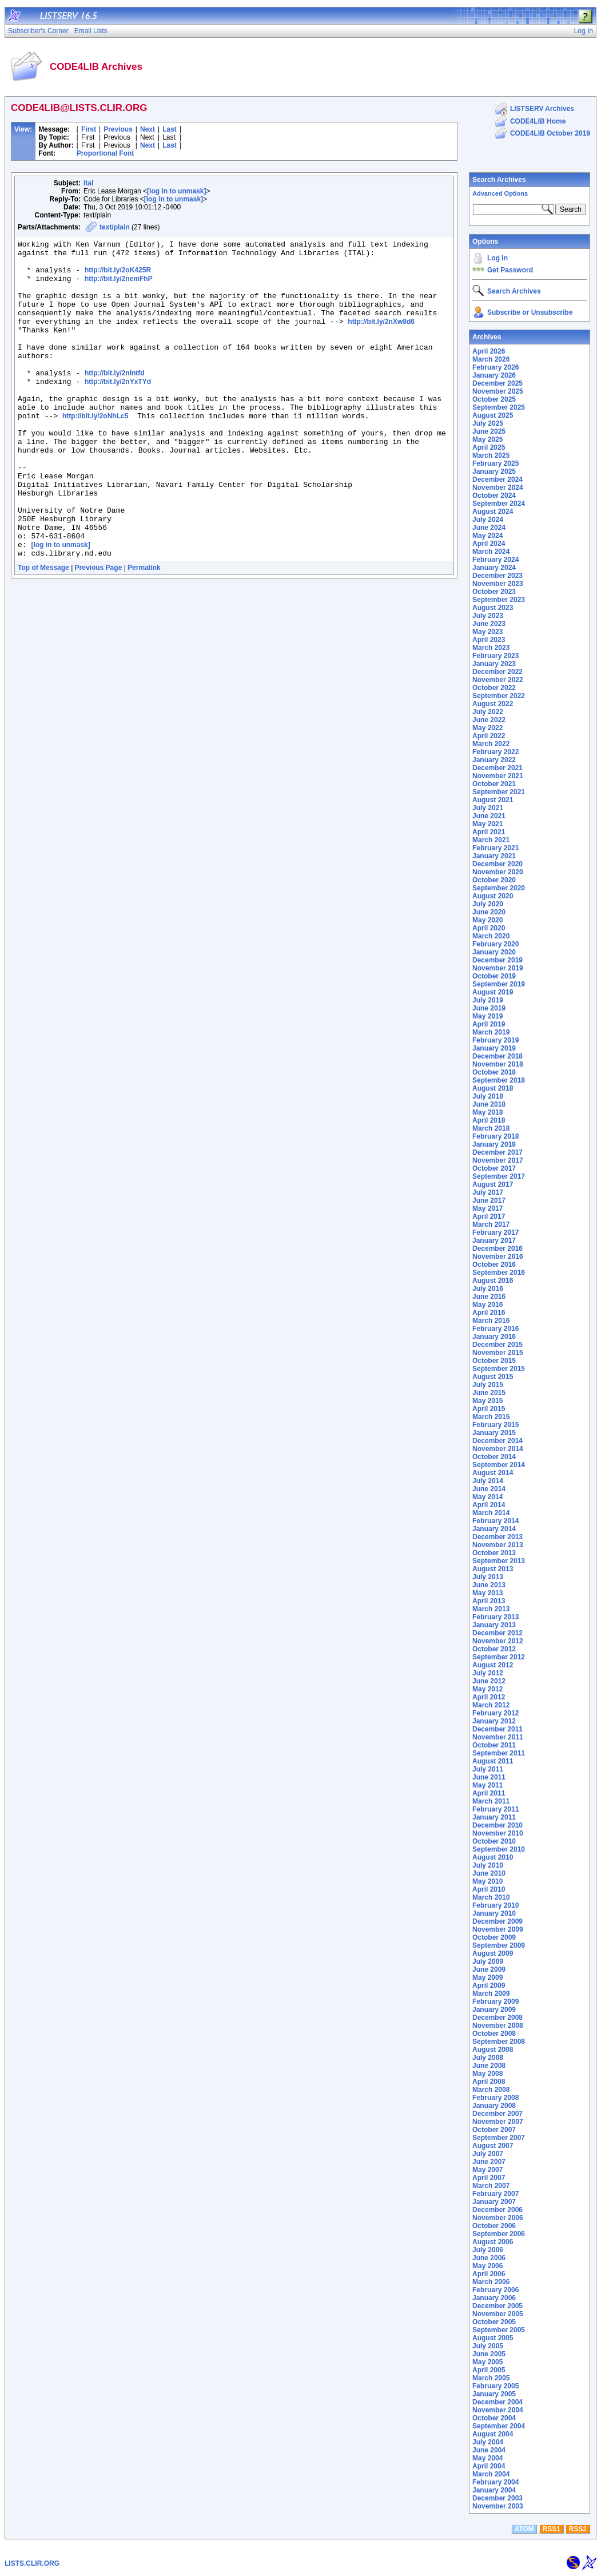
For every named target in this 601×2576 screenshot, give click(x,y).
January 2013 (494, 1625)
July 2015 (487, 1385)
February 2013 (495, 1617)
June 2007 (489, 2162)
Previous (118, 129)
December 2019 (497, 960)
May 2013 (487, 1593)
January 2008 (494, 2106)
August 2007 (492, 2146)
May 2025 (487, 439)
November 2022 (497, 680)
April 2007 (488, 2178)
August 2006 (492, 2242)
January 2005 (494, 2394)
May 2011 (487, 1785)
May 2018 (487, 1112)
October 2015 (494, 1361)
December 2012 (497, 1633)
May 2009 (487, 1977)
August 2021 (492, 800)
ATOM (524, 2529)
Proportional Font (105, 153)
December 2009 (497, 1921)
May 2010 (487, 1881)
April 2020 (488, 928)
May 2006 (487, 2266)
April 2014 (488, 1505)
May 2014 (487, 1497)
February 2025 (495, 463)
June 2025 (489, 431)
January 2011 (494, 1817)
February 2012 (495, 1713)
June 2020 (489, 912)
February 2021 (495, 848)
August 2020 (492, 896)
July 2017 (487, 1192)
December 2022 (497, 672)
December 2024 (497, 479)
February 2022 (495, 752)
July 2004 (487, 2442)
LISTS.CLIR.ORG (32, 2563)
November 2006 (497, 2218)
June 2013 (489, 1585)
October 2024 (494, 496)
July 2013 (487, 1577)
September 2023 (498, 600)
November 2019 (497, 968)
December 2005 (497, 2306)
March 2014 (491, 1513)
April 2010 (488, 1889)
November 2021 (497, 776)
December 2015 (497, 1345)
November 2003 (497, 2506)
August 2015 (492, 1377)
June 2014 (489, 1489)
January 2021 (494, 856)
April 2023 (488, 640)
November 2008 (497, 2026)
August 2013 (492, 1569)
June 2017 (489, 1200)
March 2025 (491, 455)
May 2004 (487, 2458)
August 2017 (492, 1184)
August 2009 (492, 1953)
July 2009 (487, 1961)
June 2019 (489, 1008)
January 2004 (494, 2490)
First (88, 129)
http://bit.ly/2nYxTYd (118, 411)
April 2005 (488, 2370)
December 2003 (497, 2498)
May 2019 (487, 1016)
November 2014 (497, 1449)
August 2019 (492, 992)
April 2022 (488, 736)
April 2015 (488, 1409)
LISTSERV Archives (542, 109)
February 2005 (495, 2386)
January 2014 (494, 1529)
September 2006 (498, 2234)
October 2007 (494, 2130)
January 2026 (494, 375)
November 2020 (497, 872)
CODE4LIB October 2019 (550, 133)
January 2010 (494, 1913)
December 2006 (497, 2210)
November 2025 (497, 391)
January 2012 (494, 1721)
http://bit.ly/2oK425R (118, 277)
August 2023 (492, 608)
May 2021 (487, 824)
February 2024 (495, 560)
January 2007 (494, 2202)
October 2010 (494, 1841)
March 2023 (491, 648)
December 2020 (497, 864)
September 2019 (498, 984)
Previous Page (98, 631)
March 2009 (491, 1994)
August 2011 (492, 1761)
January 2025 (494, 471)
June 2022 (489, 720)
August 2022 (492, 704)
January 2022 (494, 760)
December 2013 (497, 1537)
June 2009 (489, 1969)
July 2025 (487, 423)
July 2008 (487, 2058)
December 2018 (497, 1056)
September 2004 (498, 2426)
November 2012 (497, 1641)
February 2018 (495, 1136)
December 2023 (497, 576)
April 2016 (488, 1313)
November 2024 (497, 488)
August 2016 (492, 1281)
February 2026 (495, 367)
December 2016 (497, 1249)
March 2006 (491, 2282)
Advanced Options (500, 193)
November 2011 (497, 1737)
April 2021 (488, 832)
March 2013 (491, 1609)
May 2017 (487, 1208)
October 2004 (494, 2418)
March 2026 (491, 359)
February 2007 (495, 2194)
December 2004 (497, 2402)
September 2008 (498, 2042)
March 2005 (491, 2378)
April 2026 (488, 351)
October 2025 (494, 399)
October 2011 (494, 1745)
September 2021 (498, 792)
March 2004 (491, 2474)
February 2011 (495, 1809)
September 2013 (498, 1561)
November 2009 (497, 1929)
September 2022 (498, 696)
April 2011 (488, 1793)
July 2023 (487, 616)
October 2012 (494, 1649)
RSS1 (551, 2529)
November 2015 (497, 1353)
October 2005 (494, 2322)
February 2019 (495, 1040)
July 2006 (487, 2250)
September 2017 (498, 1176)
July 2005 (487, 2346)
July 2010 (487, 1865)
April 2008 (488, 2082)
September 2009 (498, 1945)
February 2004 (495, 2482)
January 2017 (494, 1241)
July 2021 (487, 808)
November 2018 (497, 1064)
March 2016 (491, 1321)
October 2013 (494, 1553)
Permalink (144, 631)
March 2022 (491, 744)
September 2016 (498, 1273)
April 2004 (488, 2466)
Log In (497, 258)
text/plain (114, 227)
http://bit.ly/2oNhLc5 (95, 452)
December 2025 (497, 383)
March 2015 (491, 1417)
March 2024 (491, 552)
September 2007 (498, 2138)
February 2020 (495, 944)
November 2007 (497, 2122)
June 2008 (489, 2066)
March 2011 (491, 1801)
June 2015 (489, 1393)
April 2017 (488, 1216)
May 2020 (487, 920)
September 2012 (498, 1657)
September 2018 (498, 1080)
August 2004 (492, 2434)
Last (169, 129)
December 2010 (497, 1825)
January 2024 (494, 568)
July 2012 (487, 1673)
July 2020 (487, 904)
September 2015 (498, 1369)
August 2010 (492, 1857)
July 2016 (487, 1289)
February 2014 (495, 1521)
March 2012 (491, 1705)
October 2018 (494, 1072)
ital (88, 183)
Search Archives (499, 180)
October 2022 (494, 688)
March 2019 (491, 1032)
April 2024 (488, 544)
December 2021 (497, 768)
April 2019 (488, 1024)
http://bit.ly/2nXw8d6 (381, 339)
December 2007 (497, 2114)
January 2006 (494, 2298)
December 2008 (497, 2018)
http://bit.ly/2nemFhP (119, 287)
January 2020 (494, 952)
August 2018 (492, 1088)
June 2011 (489, 1777)
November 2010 (497, 1833)
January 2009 (494, 2010)
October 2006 (494, 2226)
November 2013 (497, 1545)
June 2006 (489, 2258)
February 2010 (495, 1905)
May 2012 (487, 1689)
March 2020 (491, 936)
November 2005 (497, 2314)
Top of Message (43, 631)
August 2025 (492, 415)
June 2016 (489, 1297)
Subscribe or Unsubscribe (529, 312)
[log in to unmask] (176, 191)
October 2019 (494, 976)
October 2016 (494, 1265)
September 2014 (498, 1465)
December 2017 (497, 1152)
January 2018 (494, 1144)
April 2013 (488, 1601)
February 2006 (495, 2290)
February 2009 (495, 2002)
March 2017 (491, 1224)
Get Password (510, 270)
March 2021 (491, 840)
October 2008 (494, 2034)
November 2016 (497, 1257)
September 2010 (498, 1849)
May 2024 (487, 536)
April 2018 (488, 1120)
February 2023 (495, 656)
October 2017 (494, 1168)
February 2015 (495, 1425)
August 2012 (492, 1665)
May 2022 (487, 728)
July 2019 (487, 1000)
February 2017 (495, 1232)
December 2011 (497, 1729)
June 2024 (489, 528)
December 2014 (497, 1441)
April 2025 (488, 447)
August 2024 (492, 512)
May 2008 (487, 2074)
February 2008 (495, 2098)
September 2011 (498, 1753)
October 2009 (494, 1937)
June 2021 (489, 816)
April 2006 (488, 2274)
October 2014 (494, 1457)
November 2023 (497, 584)
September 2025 (498, 407)
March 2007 (491, 2186)
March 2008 (491, 2090)
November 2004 (497, 2410)
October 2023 (494, 592)
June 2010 (489, 1873)
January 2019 (494, 1048)
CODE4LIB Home (538, 121)
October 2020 (494, 880)
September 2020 (498, 888)
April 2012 (488, 1697)
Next (147, 129)
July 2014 (487, 1481)
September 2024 (498, 504)
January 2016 (494, 1337)
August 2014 (492, 1473)
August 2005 (492, 2338)
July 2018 (487, 1096)
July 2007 (487, 2154)
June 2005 (489, 2354)
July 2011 (487, 1769)
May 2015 (487, 1401)
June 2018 (489, 1104)
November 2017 (497, 1160)
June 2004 (489, 2450)
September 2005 (498, 2330)
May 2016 (487, 1305)
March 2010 (491, 1897)
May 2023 (487, 632)
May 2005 (487, 2362)
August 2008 (492, 2050)
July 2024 (487, 520)
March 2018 (491, 1128)
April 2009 (488, 1985)
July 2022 (487, 712)
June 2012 (489, 1681)
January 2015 (494, 1433)
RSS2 (578, 2529)
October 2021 (494, 784)
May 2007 (487, 2170)
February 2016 (495, 1329)
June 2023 (489, 624)
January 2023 (494, 664)
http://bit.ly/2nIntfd (115, 401)
